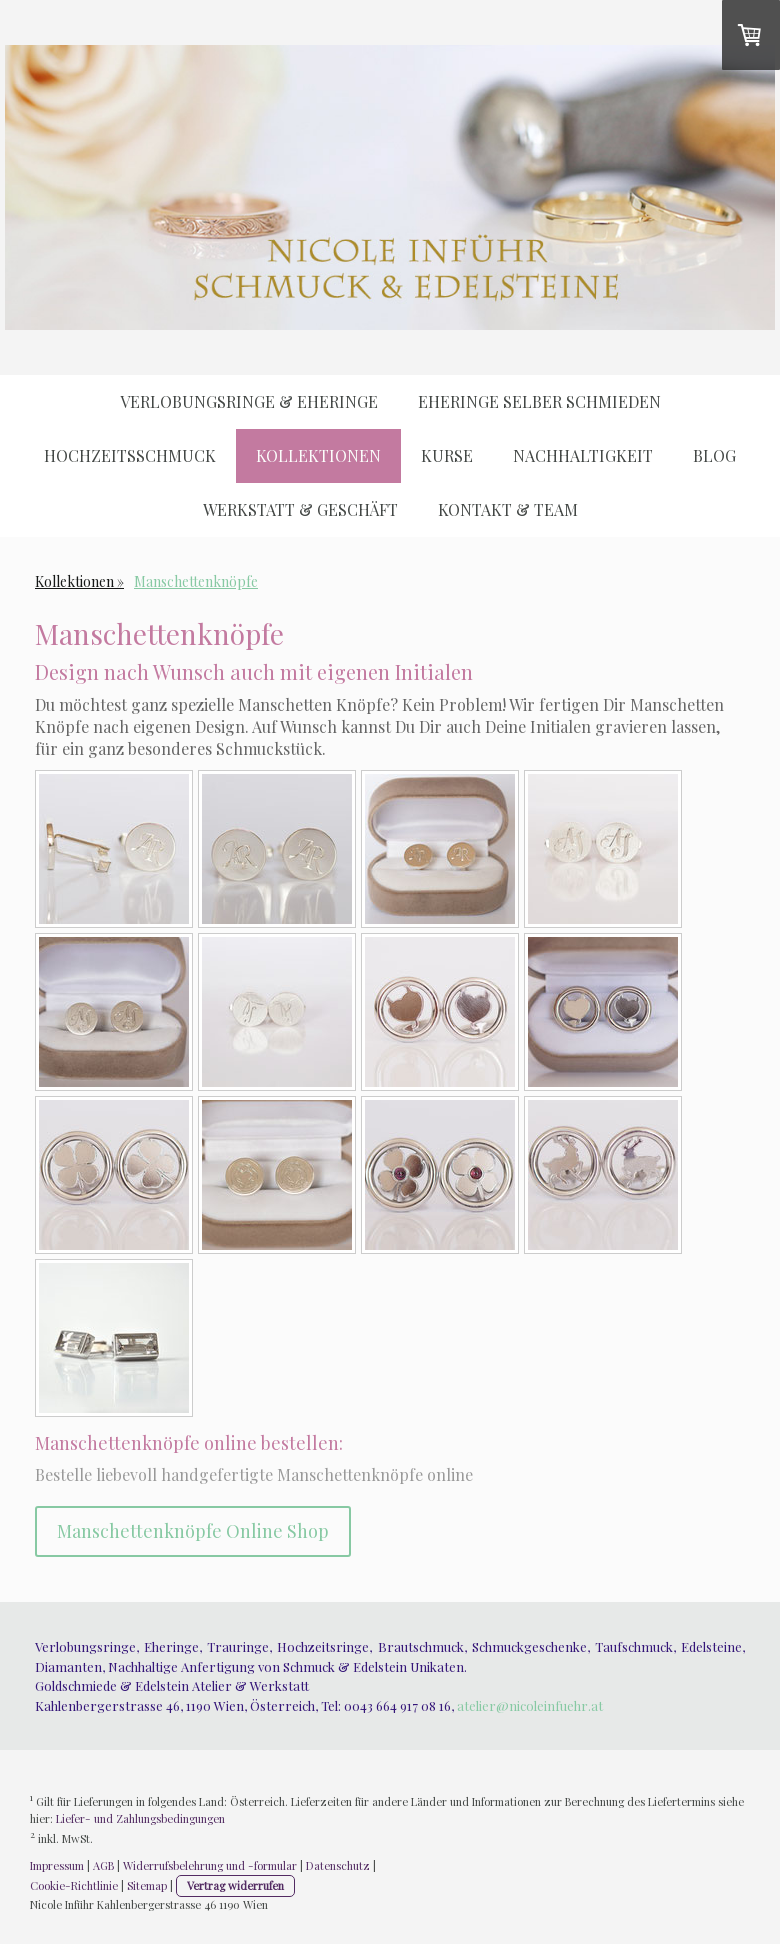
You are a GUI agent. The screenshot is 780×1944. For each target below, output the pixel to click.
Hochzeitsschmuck (130, 455)
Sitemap (147, 1885)
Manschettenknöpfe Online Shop (193, 1531)
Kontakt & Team (508, 509)
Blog (714, 455)
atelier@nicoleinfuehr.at (530, 1705)
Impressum (57, 1865)
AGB (103, 1865)
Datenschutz (338, 1865)
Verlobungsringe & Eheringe (249, 401)
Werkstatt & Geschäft (300, 509)
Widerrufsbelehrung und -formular (210, 1865)
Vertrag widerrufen (235, 1885)
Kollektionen (318, 455)
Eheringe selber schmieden (539, 401)
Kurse (447, 455)
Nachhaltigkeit (583, 455)
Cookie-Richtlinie (74, 1885)
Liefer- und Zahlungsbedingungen (140, 1818)
